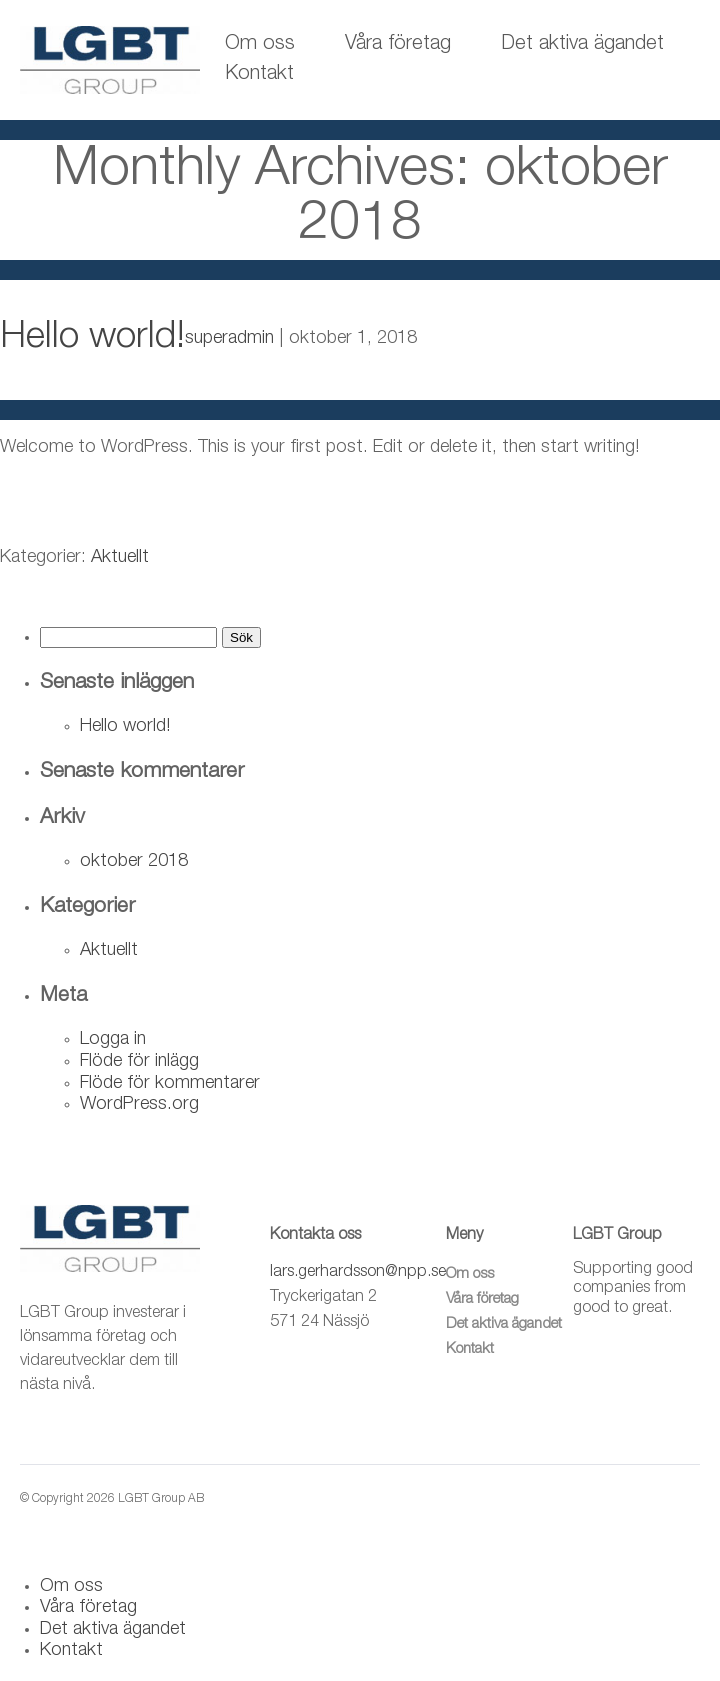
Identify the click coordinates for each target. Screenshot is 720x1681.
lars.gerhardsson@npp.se (358, 1273)
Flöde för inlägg (139, 1062)
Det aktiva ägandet (582, 45)
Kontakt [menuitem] (71, 1651)
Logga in (113, 1040)
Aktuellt (120, 558)
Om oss (260, 45)
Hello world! (92, 339)
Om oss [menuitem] (71, 1587)
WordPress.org (139, 1105)
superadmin (229, 339)
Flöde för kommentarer (170, 1084)
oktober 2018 (134, 862)
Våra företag (398, 45)
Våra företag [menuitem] (88, 1608)
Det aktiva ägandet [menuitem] (113, 1630)
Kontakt (259, 75)
